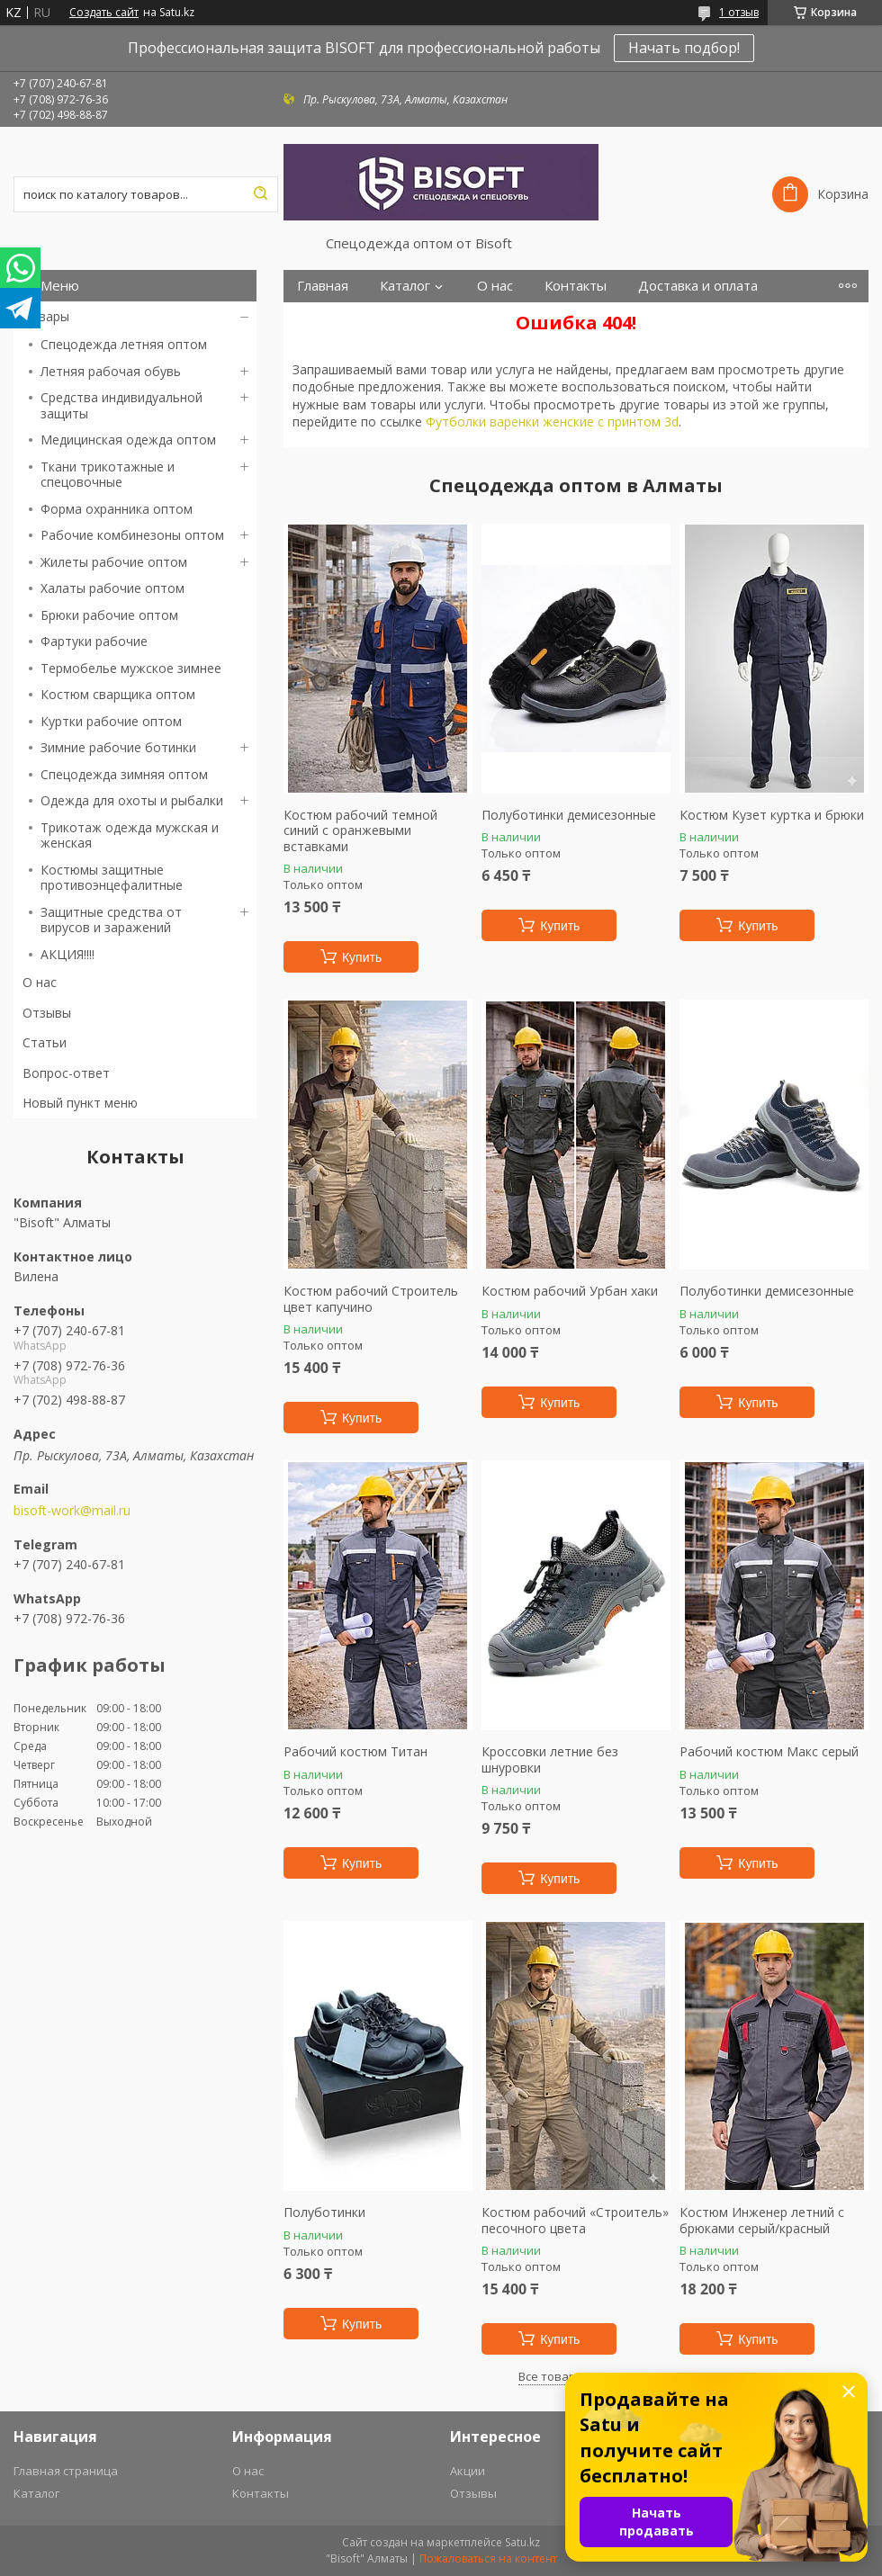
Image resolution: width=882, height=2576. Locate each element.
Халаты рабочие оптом (112, 588)
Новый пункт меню (80, 1102)
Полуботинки (324, 2212)
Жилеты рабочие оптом (113, 561)
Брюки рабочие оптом (109, 615)
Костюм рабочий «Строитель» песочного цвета (575, 2220)
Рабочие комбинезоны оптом (132, 534)
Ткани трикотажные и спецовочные (107, 474)
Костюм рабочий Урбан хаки (570, 1291)
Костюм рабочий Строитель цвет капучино (371, 1299)
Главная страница (66, 2471)
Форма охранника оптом (116, 508)
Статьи (44, 1042)
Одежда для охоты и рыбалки (131, 800)
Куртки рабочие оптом (111, 721)
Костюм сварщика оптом (117, 694)
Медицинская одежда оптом (128, 439)
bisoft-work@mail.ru (72, 1511)
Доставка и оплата (698, 285)
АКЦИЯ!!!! (67, 954)
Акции (467, 2471)
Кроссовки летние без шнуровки (550, 1759)
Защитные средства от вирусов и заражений (111, 920)
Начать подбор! (684, 48)
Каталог (405, 285)
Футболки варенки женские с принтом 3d (552, 421)
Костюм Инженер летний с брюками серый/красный (762, 2220)
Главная (322, 285)
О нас (39, 982)
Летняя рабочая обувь (110, 371)
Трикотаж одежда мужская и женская (129, 835)
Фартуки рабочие (94, 641)
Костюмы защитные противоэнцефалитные (111, 877)
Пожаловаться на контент (488, 2558)
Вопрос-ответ (66, 1073)
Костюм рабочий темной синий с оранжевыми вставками (360, 831)
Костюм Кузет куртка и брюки (772, 815)
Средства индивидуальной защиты (121, 405)
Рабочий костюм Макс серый (769, 1752)
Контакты (575, 285)
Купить (362, 957)
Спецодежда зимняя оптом (124, 774)
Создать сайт (104, 12)
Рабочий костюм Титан (356, 1752)
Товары (45, 316)
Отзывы (46, 1012)
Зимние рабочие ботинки (118, 747)
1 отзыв (739, 12)
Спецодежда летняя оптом (123, 344)
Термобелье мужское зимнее (130, 668)
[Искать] (260, 194)
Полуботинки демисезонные (569, 815)
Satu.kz (522, 2542)
